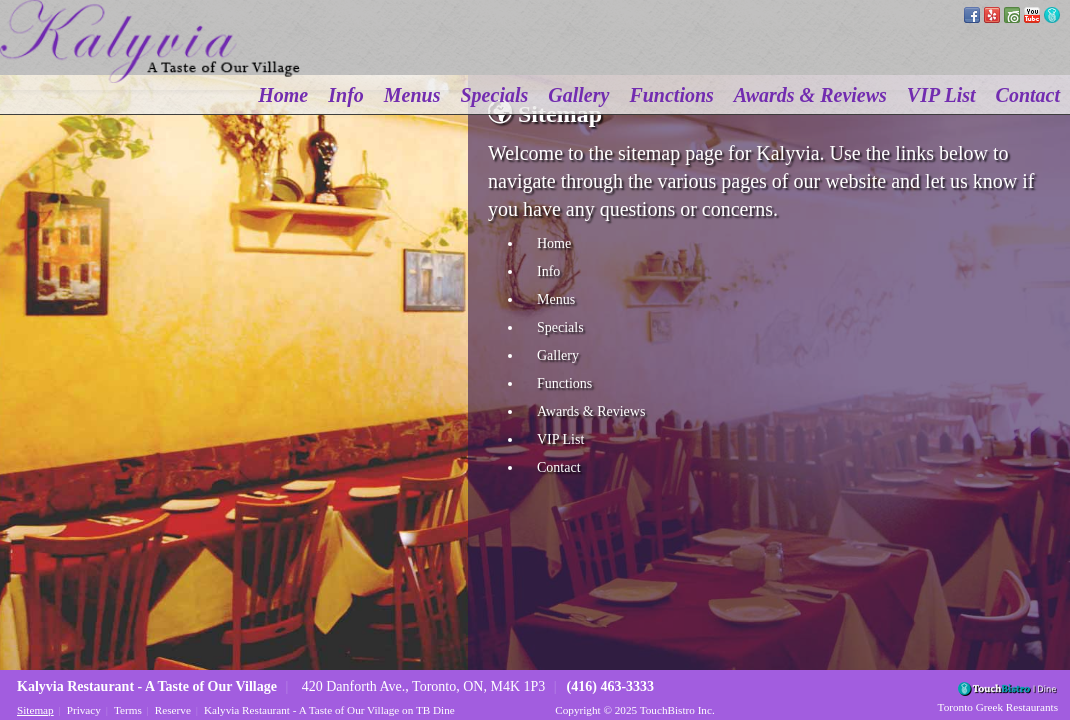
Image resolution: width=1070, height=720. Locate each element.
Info (346, 95)
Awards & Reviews (810, 95)
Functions (671, 95)
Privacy (84, 710)
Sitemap (35, 710)
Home (283, 95)
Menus (412, 95)
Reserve (173, 710)
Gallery (578, 95)
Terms (128, 710)
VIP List (941, 95)
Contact (1028, 95)
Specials (495, 95)
